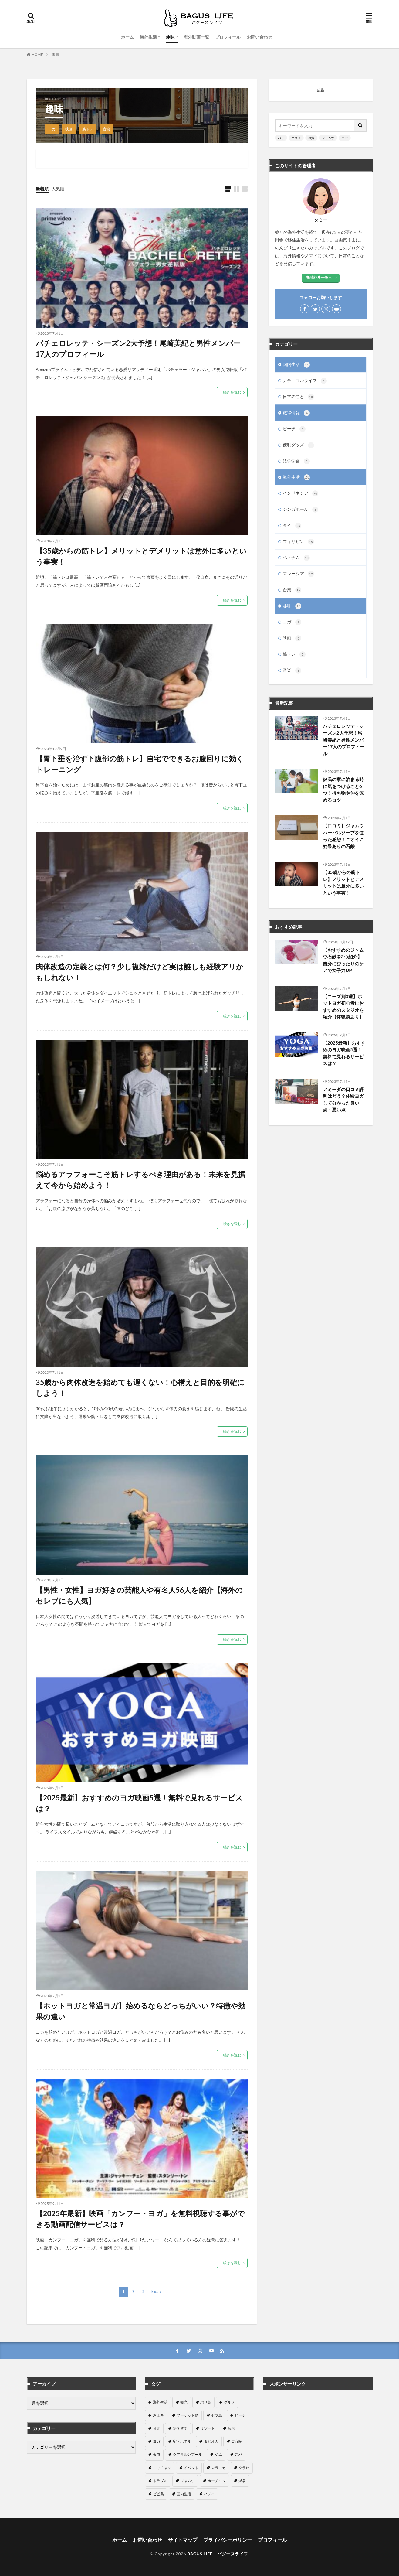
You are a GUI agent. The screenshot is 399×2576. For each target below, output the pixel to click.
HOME (37, 54)
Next (154, 2291)
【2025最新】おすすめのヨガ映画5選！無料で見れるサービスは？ (139, 1803)
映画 (69, 129)
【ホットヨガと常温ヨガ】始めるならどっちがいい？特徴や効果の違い (140, 2011)
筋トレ (87, 129)
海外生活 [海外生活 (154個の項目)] (160, 2402)
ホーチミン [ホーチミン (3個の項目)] (217, 2481)
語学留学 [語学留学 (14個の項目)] (180, 2428)
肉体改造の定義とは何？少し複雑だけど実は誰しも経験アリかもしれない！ (140, 972)
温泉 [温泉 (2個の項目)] (242, 2481)
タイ (292, 526)
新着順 (42, 188)
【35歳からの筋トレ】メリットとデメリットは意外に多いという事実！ (141, 556)
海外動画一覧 (196, 36)
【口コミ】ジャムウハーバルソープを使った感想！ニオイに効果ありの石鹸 (343, 836)
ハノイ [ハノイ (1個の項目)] (209, 2494)
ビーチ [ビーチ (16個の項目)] (240, 2415)
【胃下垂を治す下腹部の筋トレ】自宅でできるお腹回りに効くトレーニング (140, 764)
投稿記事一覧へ (319, 277)
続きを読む (232, 392)
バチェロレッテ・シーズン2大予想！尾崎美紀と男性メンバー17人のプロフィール (138, 348)
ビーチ (294, 429)
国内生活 (296, 365)
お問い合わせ (259, 36)
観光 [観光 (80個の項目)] (184, 2402)
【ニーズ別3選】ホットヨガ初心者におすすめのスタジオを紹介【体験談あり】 (343, 1007)
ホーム (127, 36)
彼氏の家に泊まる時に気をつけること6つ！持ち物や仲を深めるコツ (343, 789)
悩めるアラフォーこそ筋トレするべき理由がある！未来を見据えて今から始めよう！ (140, 1179)
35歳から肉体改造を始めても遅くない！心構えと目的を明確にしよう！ (140, 1387)
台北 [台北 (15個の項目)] (156, 2428)
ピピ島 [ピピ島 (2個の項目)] (158, 2494)
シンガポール (301, 510)
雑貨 (311, 138)
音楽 (106, 129)
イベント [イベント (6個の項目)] (191, 2467)
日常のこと (298, 397)
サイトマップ (182, 2540)
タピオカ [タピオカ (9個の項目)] (211, 2441)
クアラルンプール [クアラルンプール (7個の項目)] (187, 2454)
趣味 (170, 36)
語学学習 (296, 461)
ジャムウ (328, 138)
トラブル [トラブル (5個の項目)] (160, 2481)
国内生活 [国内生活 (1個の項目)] (184, 2494)
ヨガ (52, 129)
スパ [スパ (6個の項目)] (238, 2454)
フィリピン (298, 542)
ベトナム (296, 558)
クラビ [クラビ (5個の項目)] (243, 2467)
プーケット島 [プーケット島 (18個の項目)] (187, 2415)
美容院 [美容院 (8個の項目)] (236, 2441)
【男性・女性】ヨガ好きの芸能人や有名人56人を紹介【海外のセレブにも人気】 (139, 1595)
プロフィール (228, 36)
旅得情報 (296, 413)
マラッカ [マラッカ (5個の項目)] (218, 2467)
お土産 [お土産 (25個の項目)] (158, 2415)
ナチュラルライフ (305, 381)
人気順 (58, 188)
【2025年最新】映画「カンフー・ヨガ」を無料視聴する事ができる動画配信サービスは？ (140, 2219)
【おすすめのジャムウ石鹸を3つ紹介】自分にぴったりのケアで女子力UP (343, 960)
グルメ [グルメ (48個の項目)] (229, 2402)
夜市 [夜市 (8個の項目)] (156, 2454)
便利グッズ (298, 445)
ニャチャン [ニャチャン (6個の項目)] (162, 2467)
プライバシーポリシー (227, 2540)
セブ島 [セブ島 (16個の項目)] (216, 2415)
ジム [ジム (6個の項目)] (218, 2454)
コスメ (296, 138)
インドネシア (301, 493)
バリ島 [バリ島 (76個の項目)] (205, 2402)
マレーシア (298, 574)
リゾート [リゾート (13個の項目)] (207, 2428)
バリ (281, 138)
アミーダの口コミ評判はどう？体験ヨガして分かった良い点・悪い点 (343, 1100)
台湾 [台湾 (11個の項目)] (231, 2428)
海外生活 (148, 36)
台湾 (292, 590)
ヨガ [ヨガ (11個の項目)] (156, 2441)
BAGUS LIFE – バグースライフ (217, 2553)
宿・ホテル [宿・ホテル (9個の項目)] (182, 2441)
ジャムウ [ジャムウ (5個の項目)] (187, 2481)
